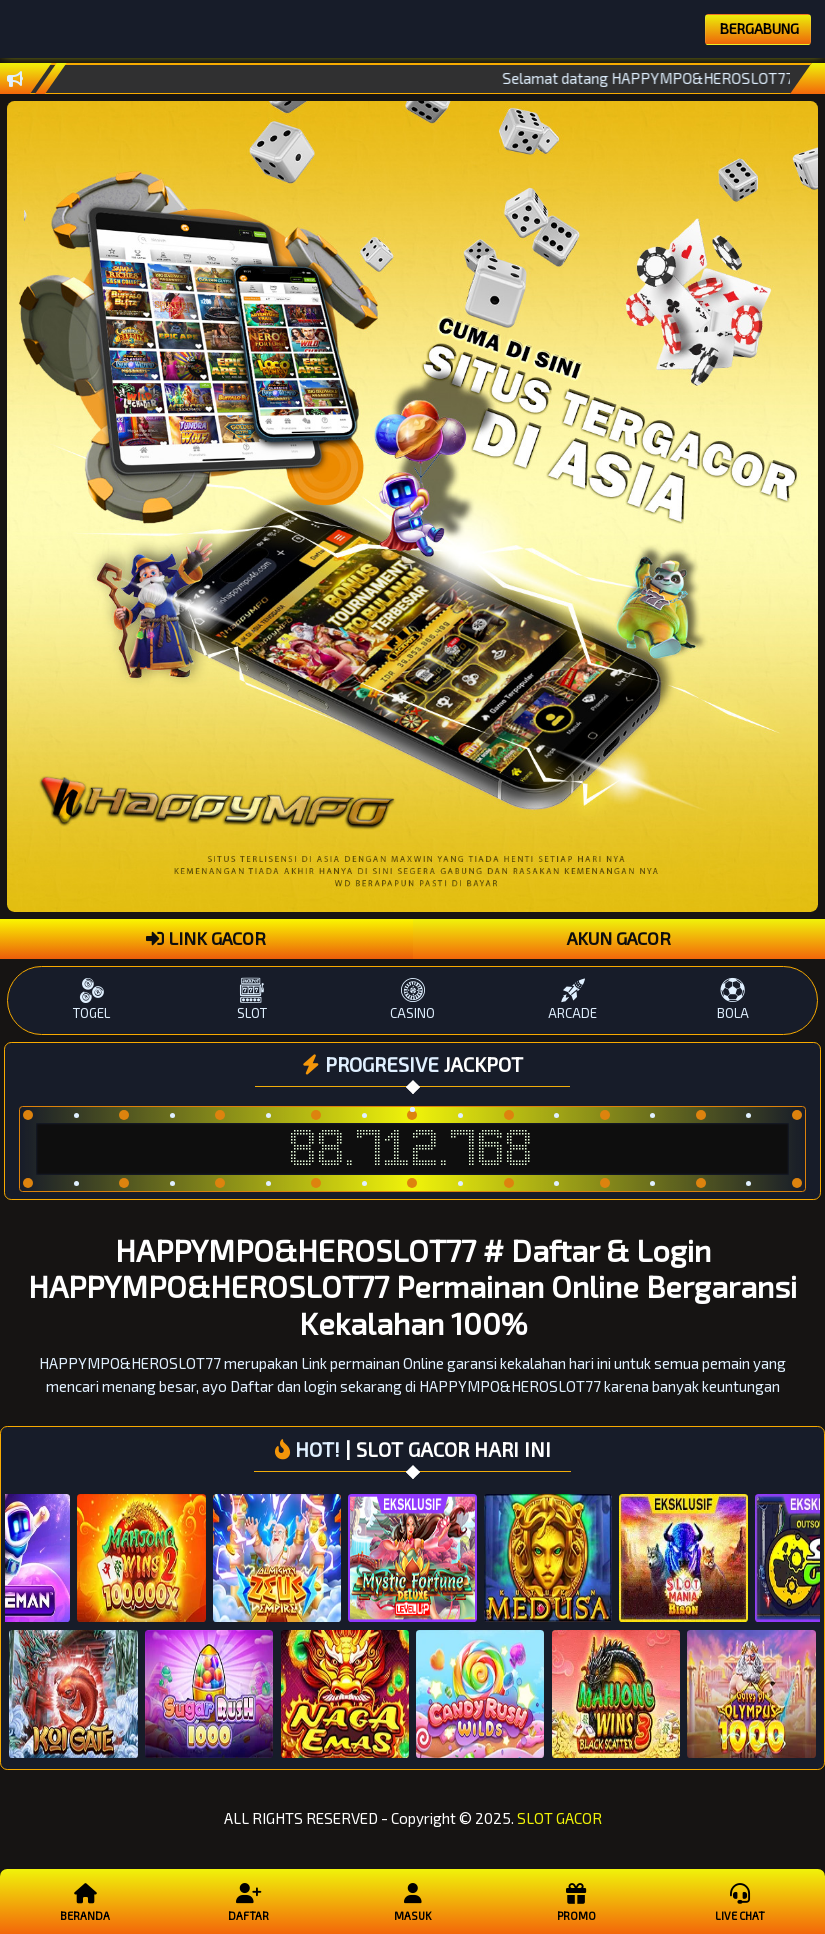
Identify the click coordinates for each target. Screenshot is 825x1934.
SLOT (252, 999)
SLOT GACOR (559, 1818)
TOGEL (92, 999)
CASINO (412, 999)
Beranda (85, 1901)
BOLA (733, 999)
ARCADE (573, 999)
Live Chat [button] (739, 1901)
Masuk (412, 1901)
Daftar (248, 1901)
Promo (575, 1901)
